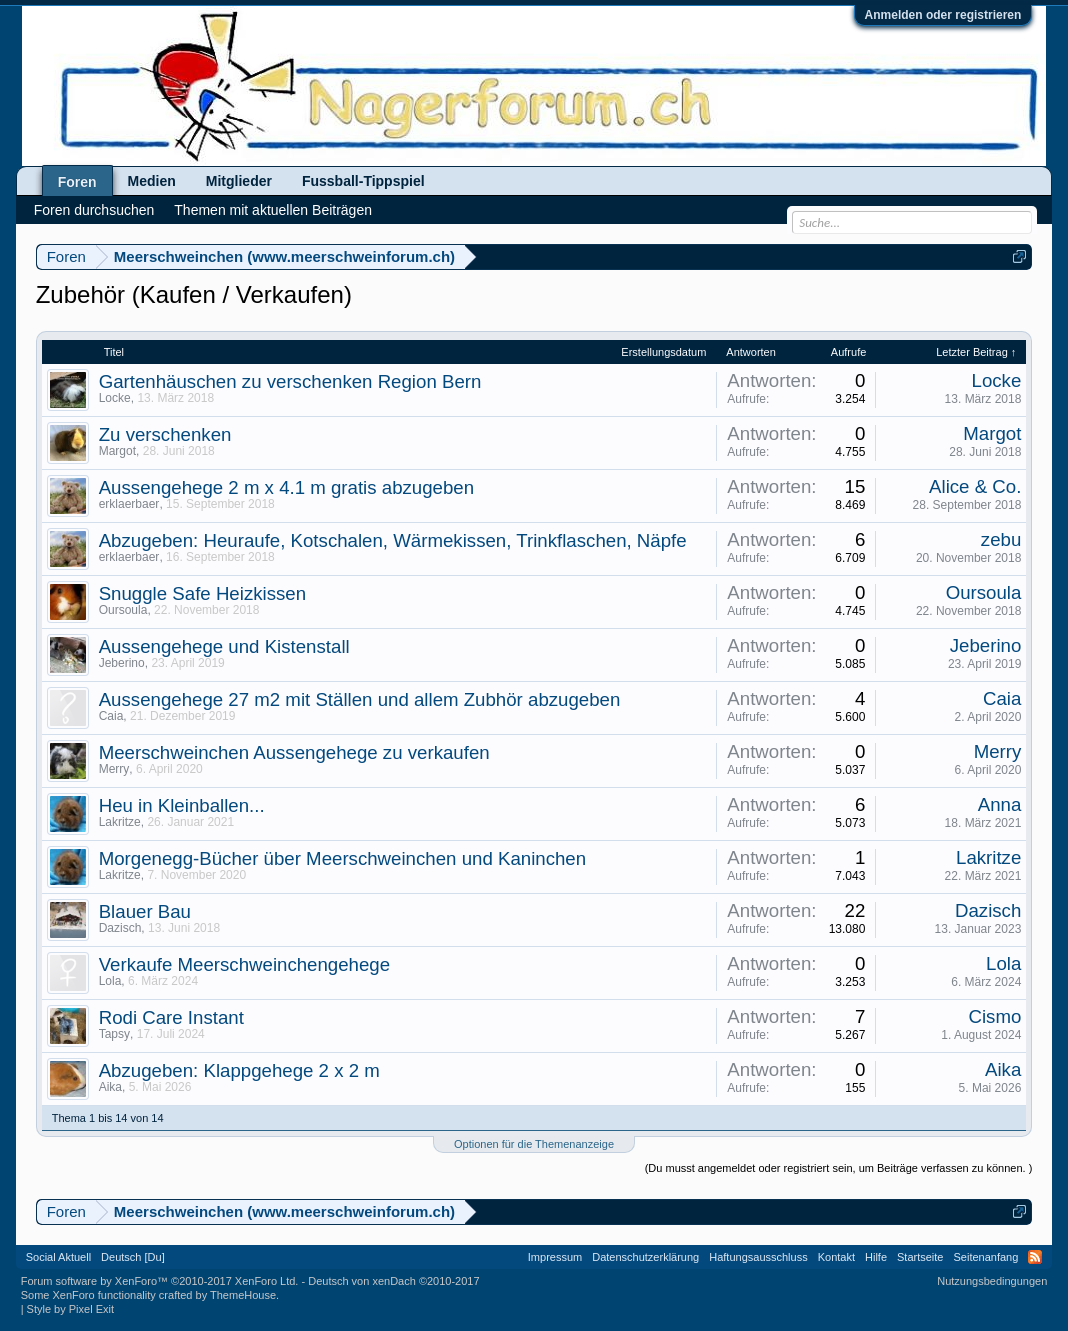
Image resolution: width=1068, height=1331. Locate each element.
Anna (1000, 804)
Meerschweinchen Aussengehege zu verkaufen (294, 752)
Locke (115, 398)
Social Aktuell (58, 1257)
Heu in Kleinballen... (182, 805)
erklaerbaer (129, 504)
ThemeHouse (243, 1295)
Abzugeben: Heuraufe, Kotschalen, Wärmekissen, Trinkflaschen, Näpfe (393, 540)
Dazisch (120, 928)
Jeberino (122, 663)
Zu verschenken (165, 434)
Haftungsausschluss (758, 1257)
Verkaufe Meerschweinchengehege (244, 964)
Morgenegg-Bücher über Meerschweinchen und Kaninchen (342, 858)
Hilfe (876, 1257)
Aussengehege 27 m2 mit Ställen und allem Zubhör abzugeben (360, 699)
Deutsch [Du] (133, 1257)
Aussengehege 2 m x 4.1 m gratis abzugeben (286, 487)
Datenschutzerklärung (645, 1257)
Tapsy (114, 1034)
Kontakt (836, 1257)
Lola (110, 981)
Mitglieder (239, 181)
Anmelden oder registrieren (943, 15)
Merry (114, 769)
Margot (117, 451)
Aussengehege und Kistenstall (224, 646)
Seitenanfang (985, 1257)
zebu (1001, 539)
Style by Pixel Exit (70, 1309)
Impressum (555, 1257)
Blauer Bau (145, 911)
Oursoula (123, 610)
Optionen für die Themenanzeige (534, 1144)
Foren (77, 182)
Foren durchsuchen (94, 210)
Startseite (920, 1257)
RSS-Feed (1035, 1257)
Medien (152, 181)
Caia (111, 716)
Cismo (994, 1016)
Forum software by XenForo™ (160, 1281)
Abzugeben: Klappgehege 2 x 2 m (239, 1070)
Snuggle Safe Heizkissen (202, 593)
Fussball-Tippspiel (363, 181)
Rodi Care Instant (171, 1017)
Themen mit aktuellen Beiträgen (273, 210)
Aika (110, 1087)
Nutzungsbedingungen (992, 1281)
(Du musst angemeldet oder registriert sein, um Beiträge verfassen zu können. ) (839, 1168)
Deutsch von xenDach (393, 1281)
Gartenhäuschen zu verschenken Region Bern (290, 381)
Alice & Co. (975, 486)
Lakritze (120, 822)
